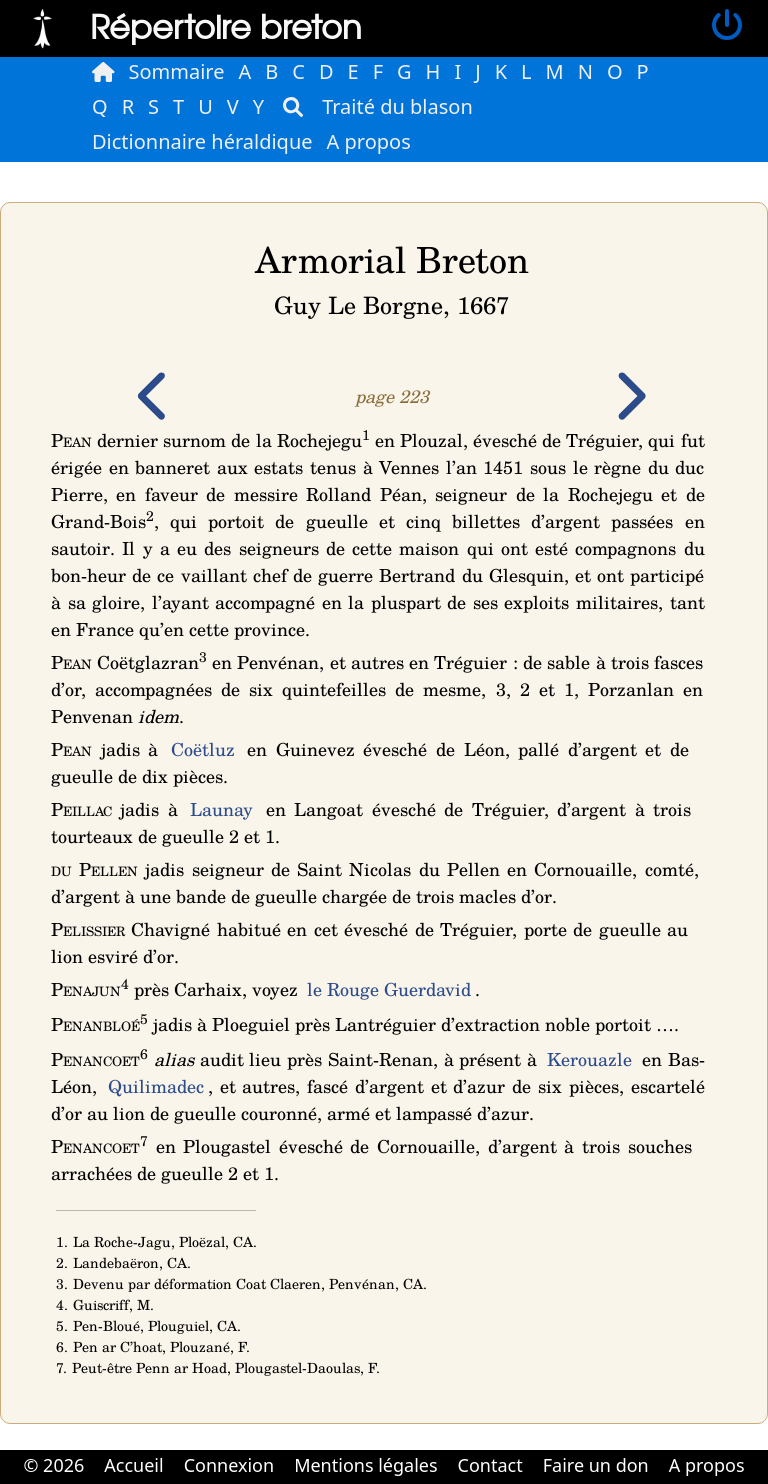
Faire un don (596, 1465)
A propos (369, 141)
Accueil (133, 1465)
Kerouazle (589, 1059)
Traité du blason (397, 106)
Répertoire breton (226, 25)
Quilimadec (156, 1086)
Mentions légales (365, 1465)
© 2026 (53, 1465)
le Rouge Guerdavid (389, 989)
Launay (221, 809)
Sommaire (177, 71)
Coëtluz (203, 749)
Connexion (229, 1465)
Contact (490, 1465)
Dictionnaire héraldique (202, 141)
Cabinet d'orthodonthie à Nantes (370, 1482)
